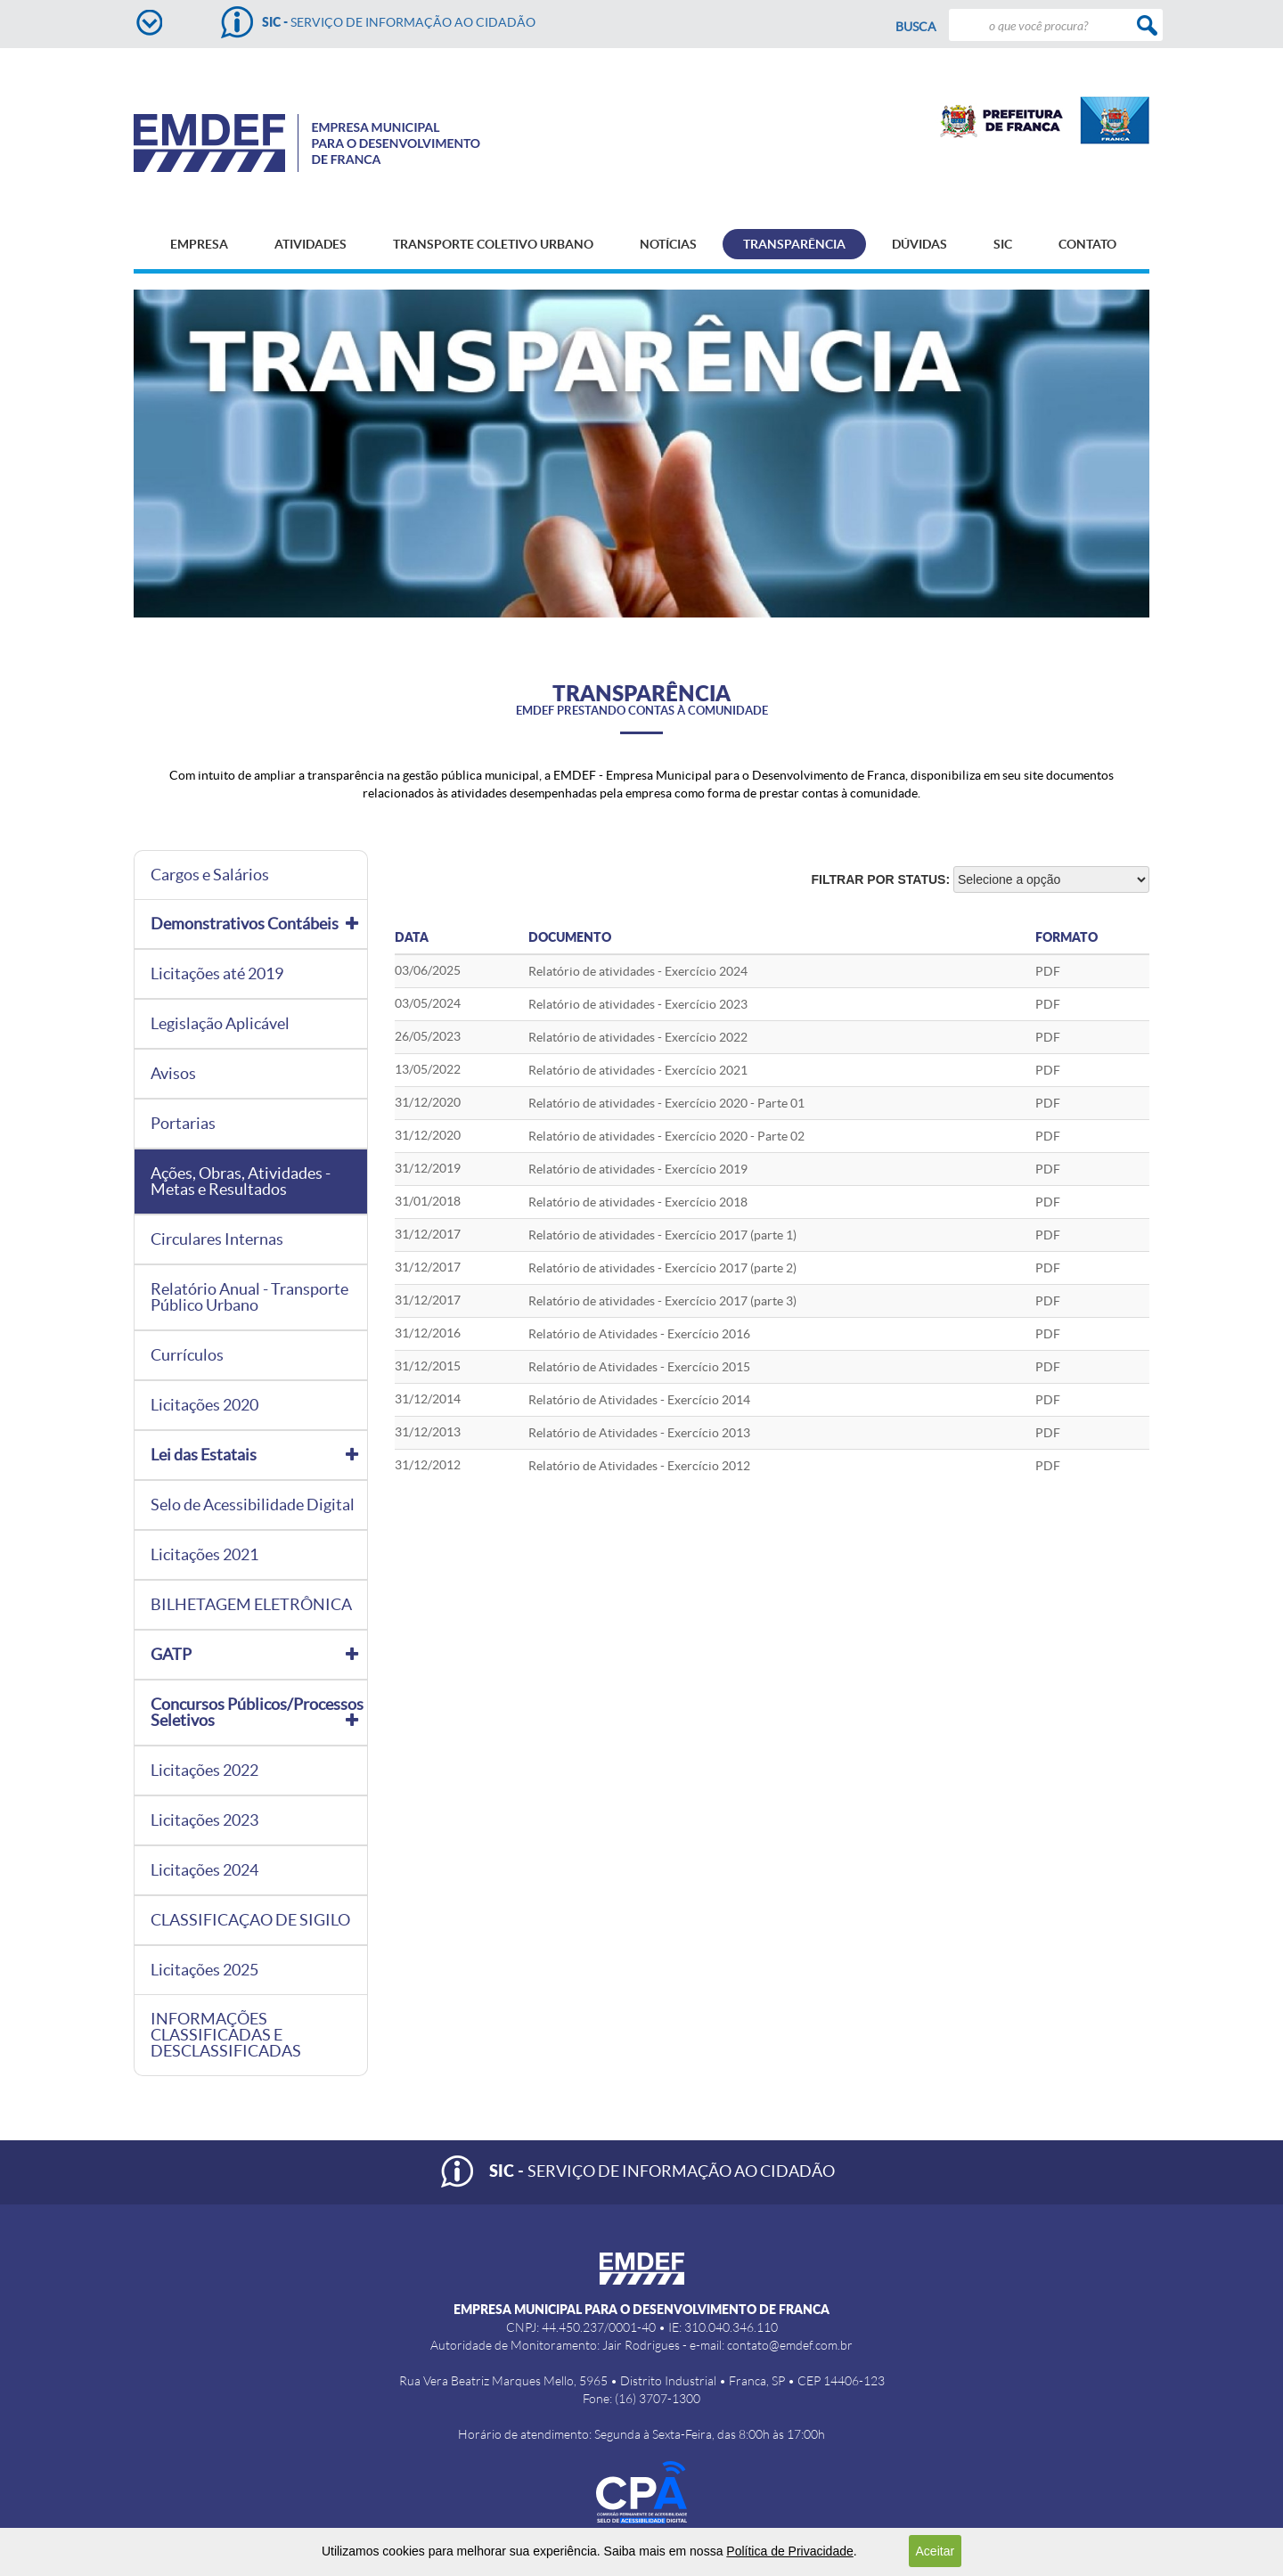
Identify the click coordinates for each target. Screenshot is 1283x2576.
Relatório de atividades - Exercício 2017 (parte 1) (662, 1235)
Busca (915, 27)
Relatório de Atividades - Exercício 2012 (639, 1466)
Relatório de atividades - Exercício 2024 (638, 971)
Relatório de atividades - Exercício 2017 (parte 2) (662, 1268)
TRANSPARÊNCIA (794, 244)
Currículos (187, 1355)
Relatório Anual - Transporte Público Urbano (249, 1297)
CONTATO (1087, 244)
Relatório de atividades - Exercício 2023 (638, 1004)
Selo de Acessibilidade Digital (253, 1505)
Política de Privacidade (789, 2551)
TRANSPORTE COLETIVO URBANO (493, 244)
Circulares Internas (217, 1239)
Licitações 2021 (204, 1555)
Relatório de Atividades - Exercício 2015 (639, 1367)
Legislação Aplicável (220, 1024)
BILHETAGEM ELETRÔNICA (251, 1605)
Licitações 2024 (204, 1870)
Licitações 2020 (204, 1405)
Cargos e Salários (210, 875)
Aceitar (935, 2551)
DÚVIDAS (919, 244)
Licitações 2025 (204, 1970)
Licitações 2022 (204, 1770)
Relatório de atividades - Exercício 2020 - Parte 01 (666, 1103)
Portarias (183, 1124)
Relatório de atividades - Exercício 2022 (638, 1037)
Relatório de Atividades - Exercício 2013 (639, 1433)
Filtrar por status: (881, 879)
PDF (1047, 1004)
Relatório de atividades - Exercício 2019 (638, 1169)
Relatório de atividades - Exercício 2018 (638, 1202)
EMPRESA (199, 244)
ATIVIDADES (310, 244)
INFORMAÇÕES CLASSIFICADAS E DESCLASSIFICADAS (226, 2035)
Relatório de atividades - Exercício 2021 (638, 1070)
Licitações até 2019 (217, 974)
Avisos (173, 1074)
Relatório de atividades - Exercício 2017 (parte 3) (662, 1301)
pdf (1047, 971)
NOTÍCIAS (668, 244)
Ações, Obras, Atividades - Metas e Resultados (241, 1181)
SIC (1002, 244)
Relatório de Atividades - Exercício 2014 (639, 1400)
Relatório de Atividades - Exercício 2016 (639, 1334)
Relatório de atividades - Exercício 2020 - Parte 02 (666, 1136)
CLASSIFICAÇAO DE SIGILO (250, 1920)
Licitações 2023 (204, 1820)
